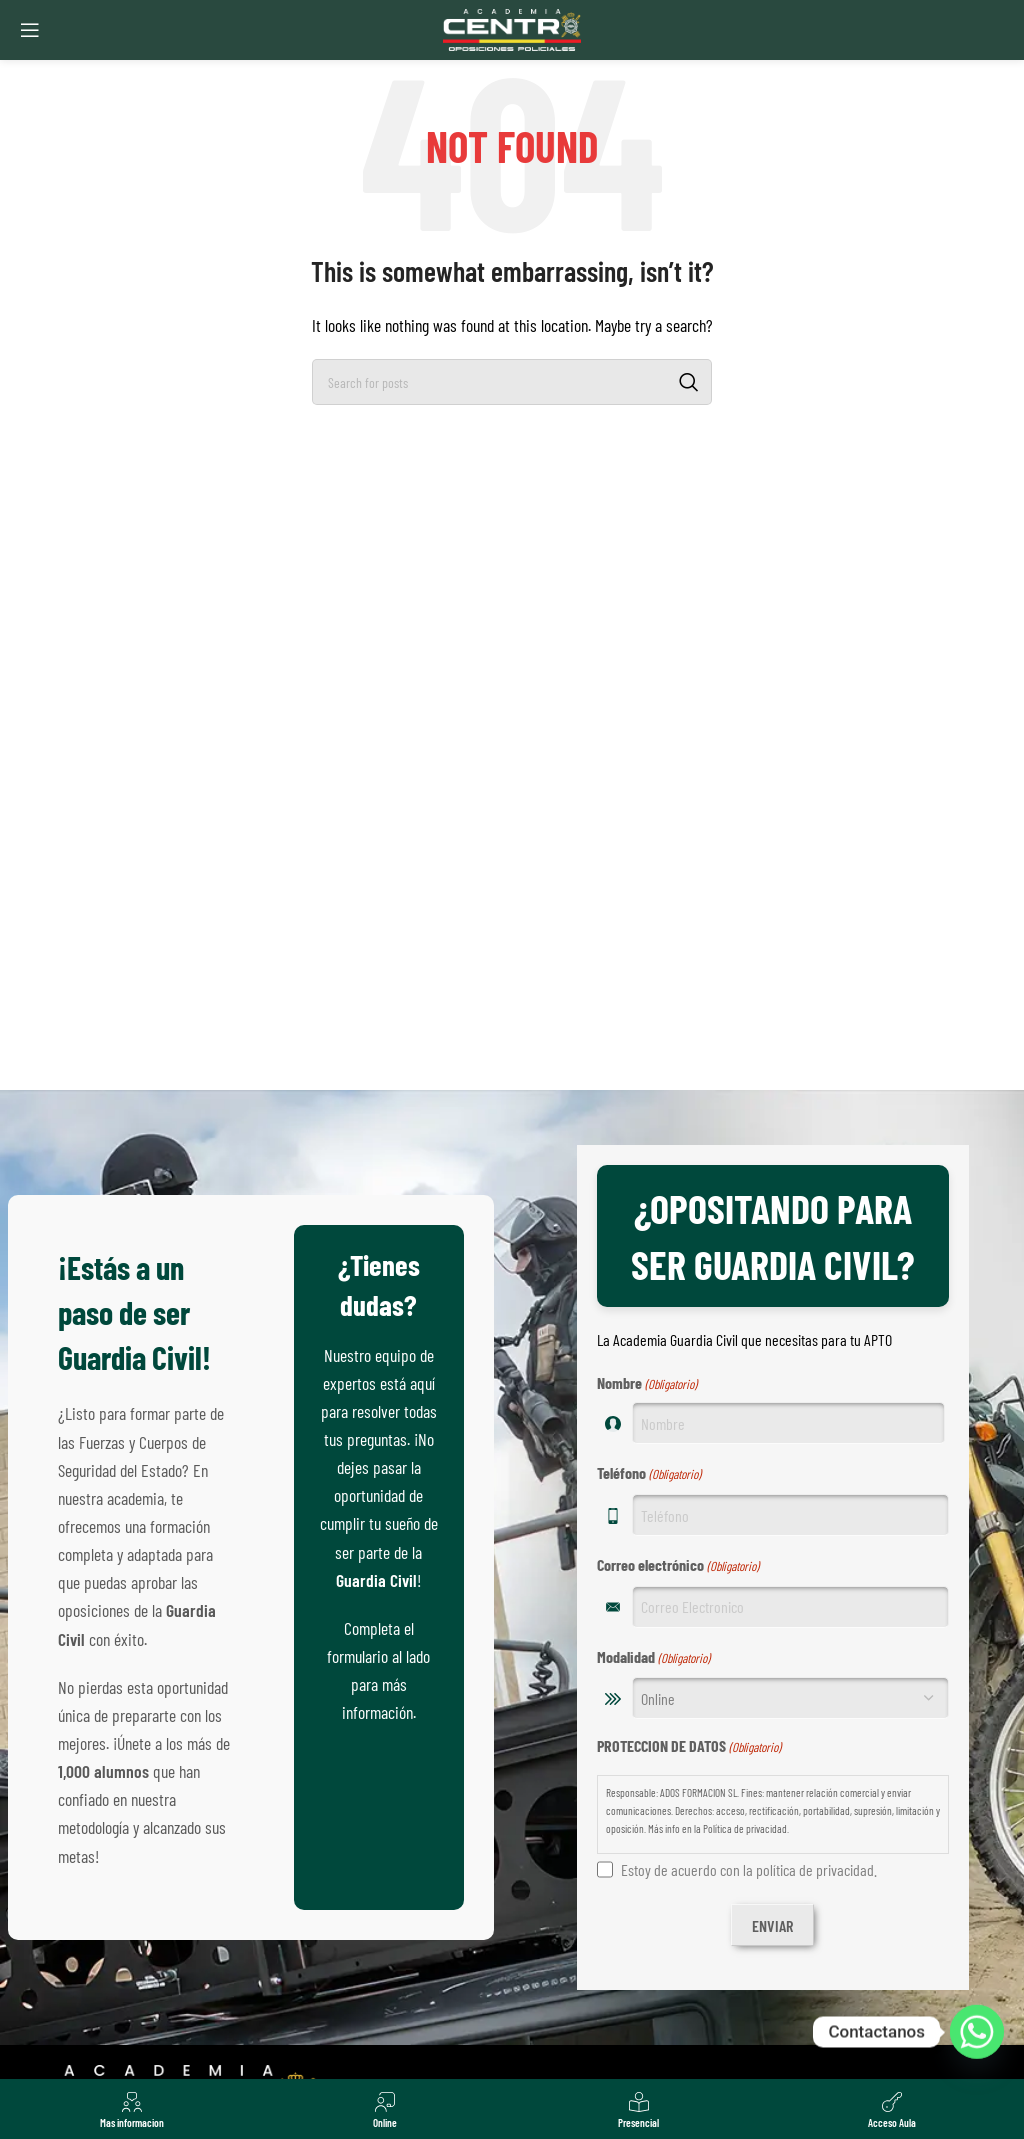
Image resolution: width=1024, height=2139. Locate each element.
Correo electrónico (678, 1566)
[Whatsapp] (977, 2032)
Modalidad (653, 1658)
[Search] (512, 382)
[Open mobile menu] (30, 30)
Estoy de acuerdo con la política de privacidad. (749, 1869)
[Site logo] (512, 27)
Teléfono (649, 1474)
